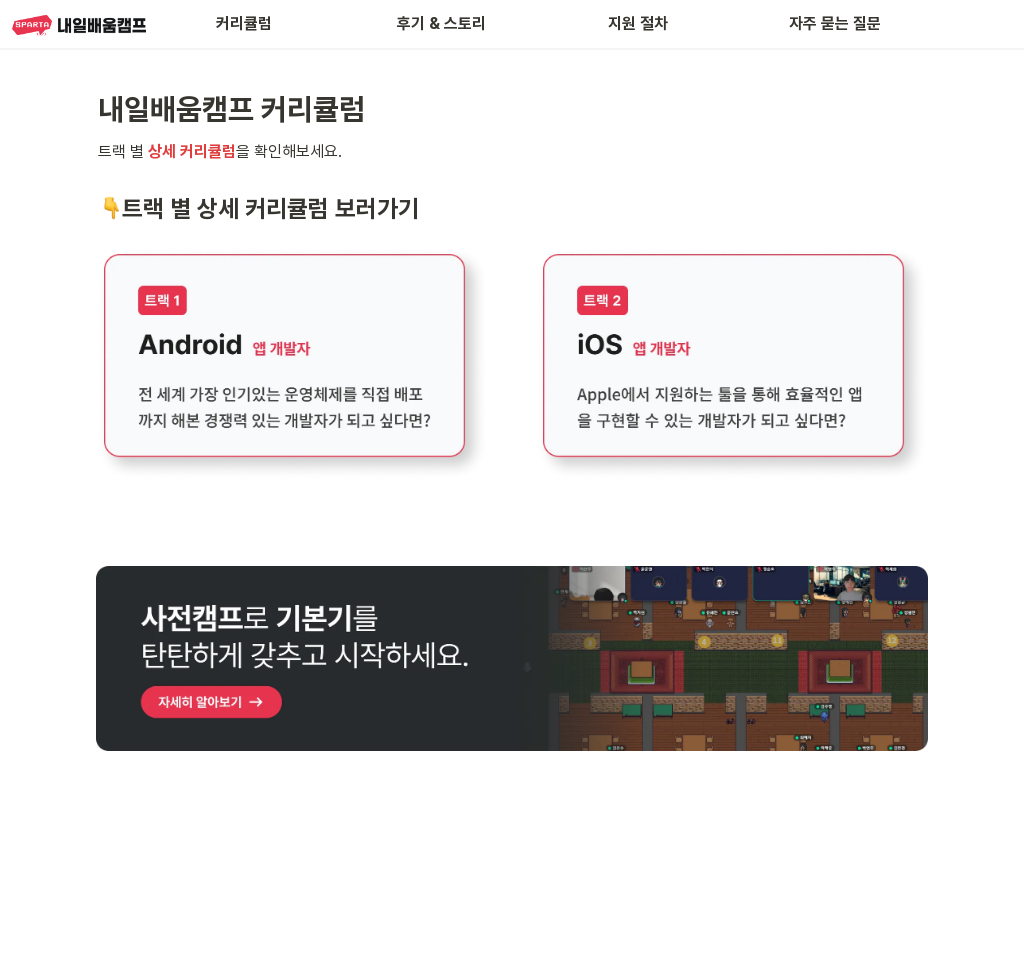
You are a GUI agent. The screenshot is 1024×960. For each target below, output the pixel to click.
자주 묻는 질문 (835, 23)
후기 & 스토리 (441, 23)
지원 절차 (638, 23)
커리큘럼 (244, 23)
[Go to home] (79, 24)
